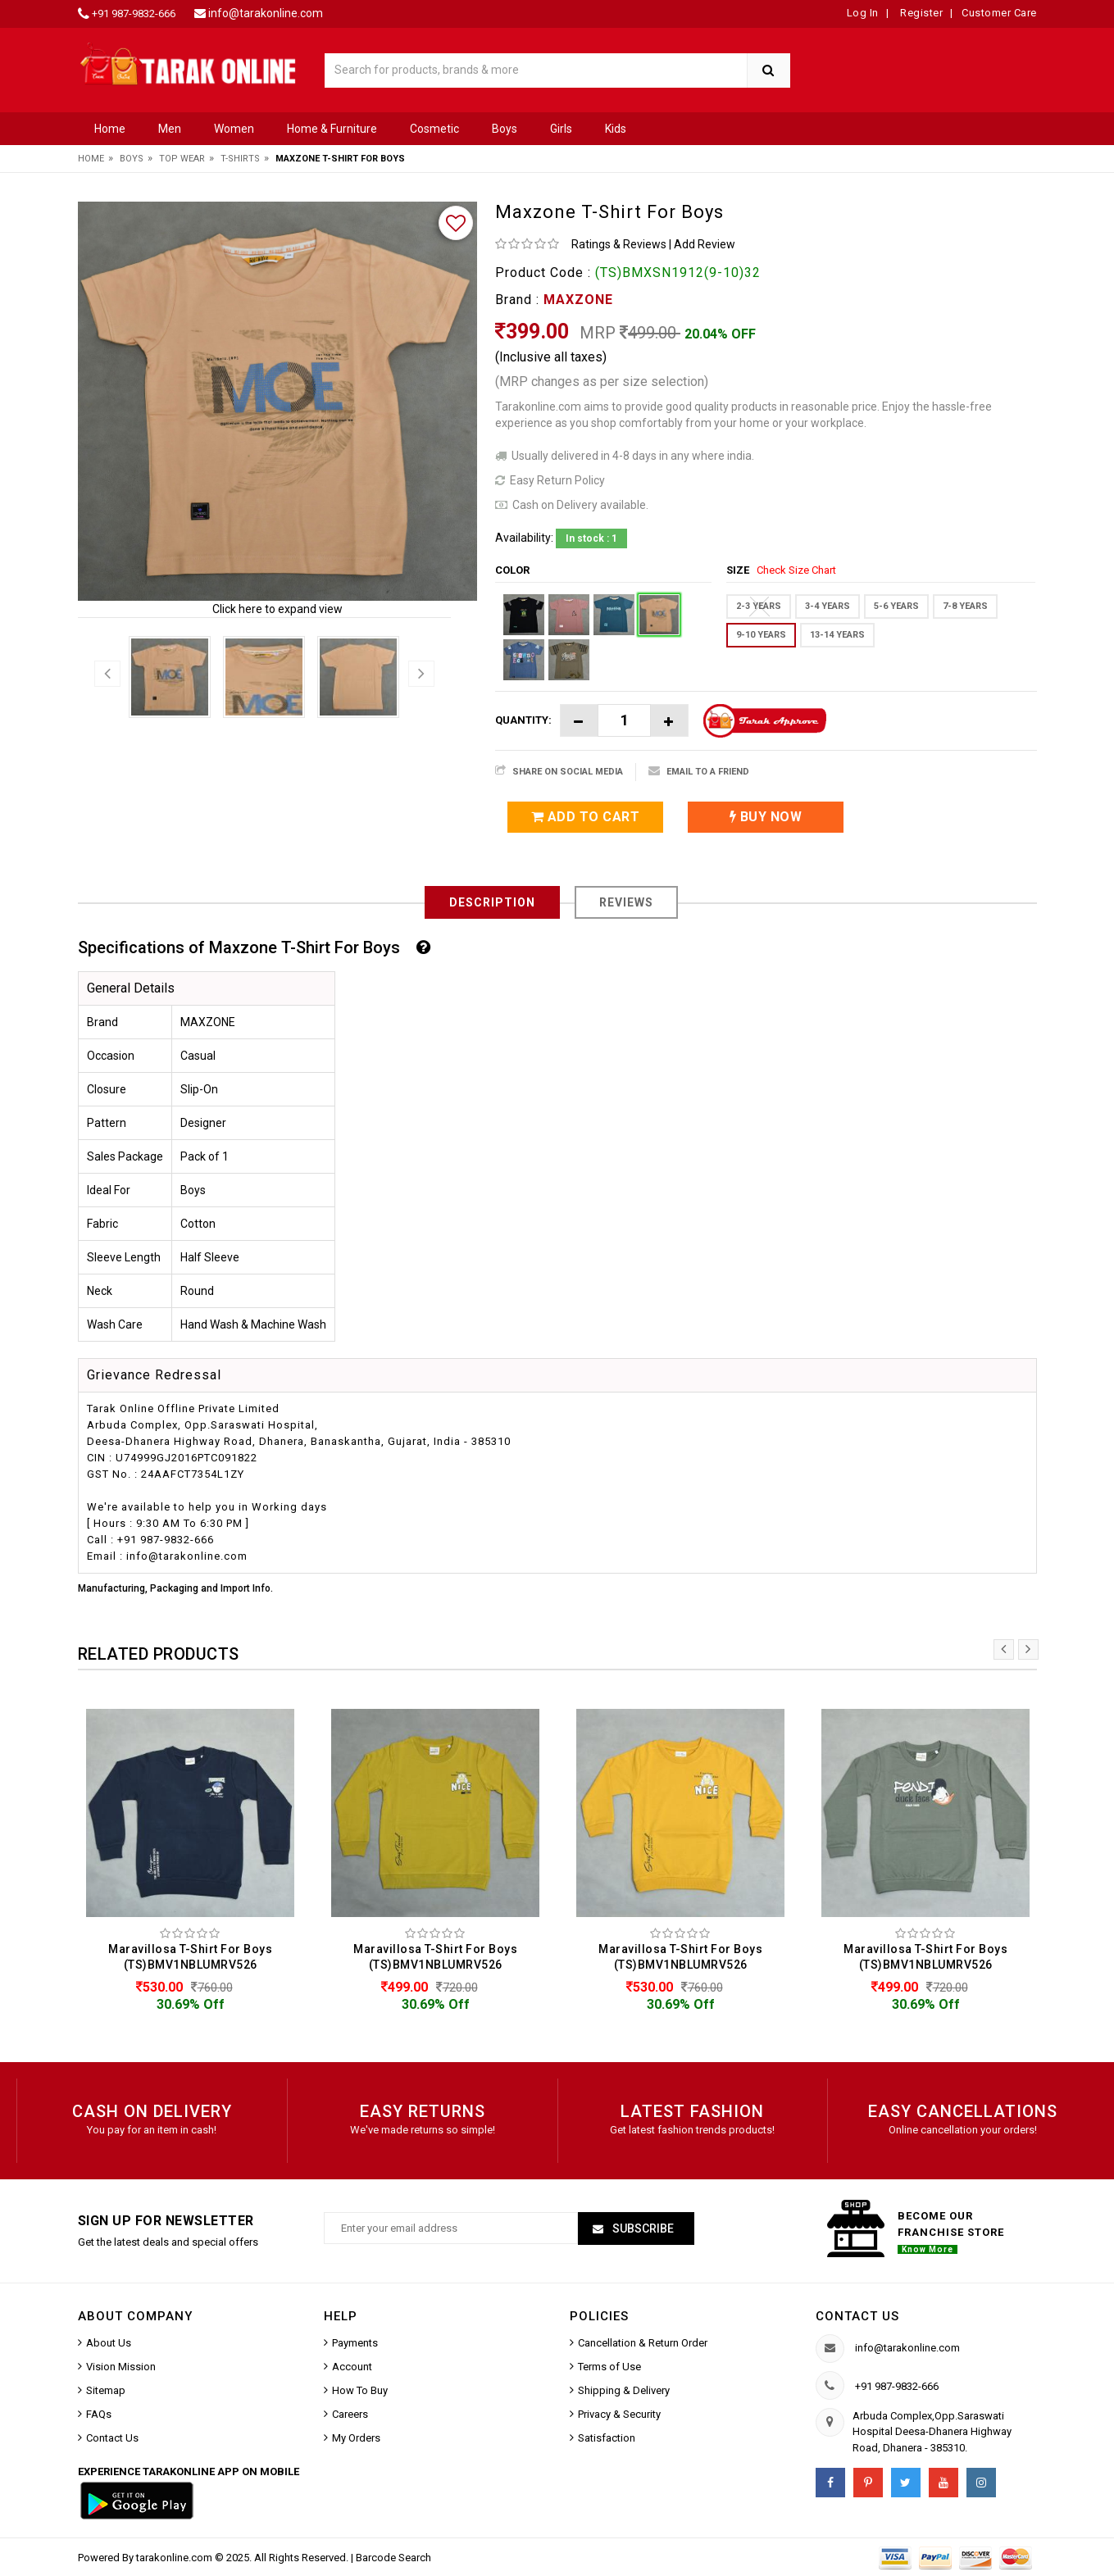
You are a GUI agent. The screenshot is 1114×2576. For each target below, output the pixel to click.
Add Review (704, 244)
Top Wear (182, 158)
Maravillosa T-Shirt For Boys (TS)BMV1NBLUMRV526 (190, 1956)
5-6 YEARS (896, 606)
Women (234, 128)
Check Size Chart (796, 570)
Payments (355, 2343)
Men (169, 128)
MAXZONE (578, 299)
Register (920, 13)
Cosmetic (434, 128)
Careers (350, 2414)
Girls (561, 128)
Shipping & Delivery (624, 2390)
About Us (108, 2343)
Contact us (857, 2316)
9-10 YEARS (761, 634)
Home (109, 128)
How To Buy (360, 2390)
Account (352, 2366)
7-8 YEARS (965, 606)
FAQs (98, 2414)
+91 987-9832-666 (133, 13)
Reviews (626, 902)
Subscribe (642, 2228)
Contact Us (112, 2438)
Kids (615, 128)
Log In (863, 13)
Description (492, 902)
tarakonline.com (175, 2557)
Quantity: (523, 720)
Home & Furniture (332, 128)
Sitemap (105, 2390)
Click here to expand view (277, 609)
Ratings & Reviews (618, 244)
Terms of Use (609, 2366)
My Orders (356, 2438)
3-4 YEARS (827, 606)
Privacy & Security (619, 2414)
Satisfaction (606, 2438)
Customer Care (999, 13)
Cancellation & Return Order (642, 2343)
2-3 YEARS (758, 606)
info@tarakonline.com (265, 13)
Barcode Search (393, 2557)
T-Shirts (240, 158)
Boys (504, 128)
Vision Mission (121, 2366)
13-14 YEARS (837, 634)
